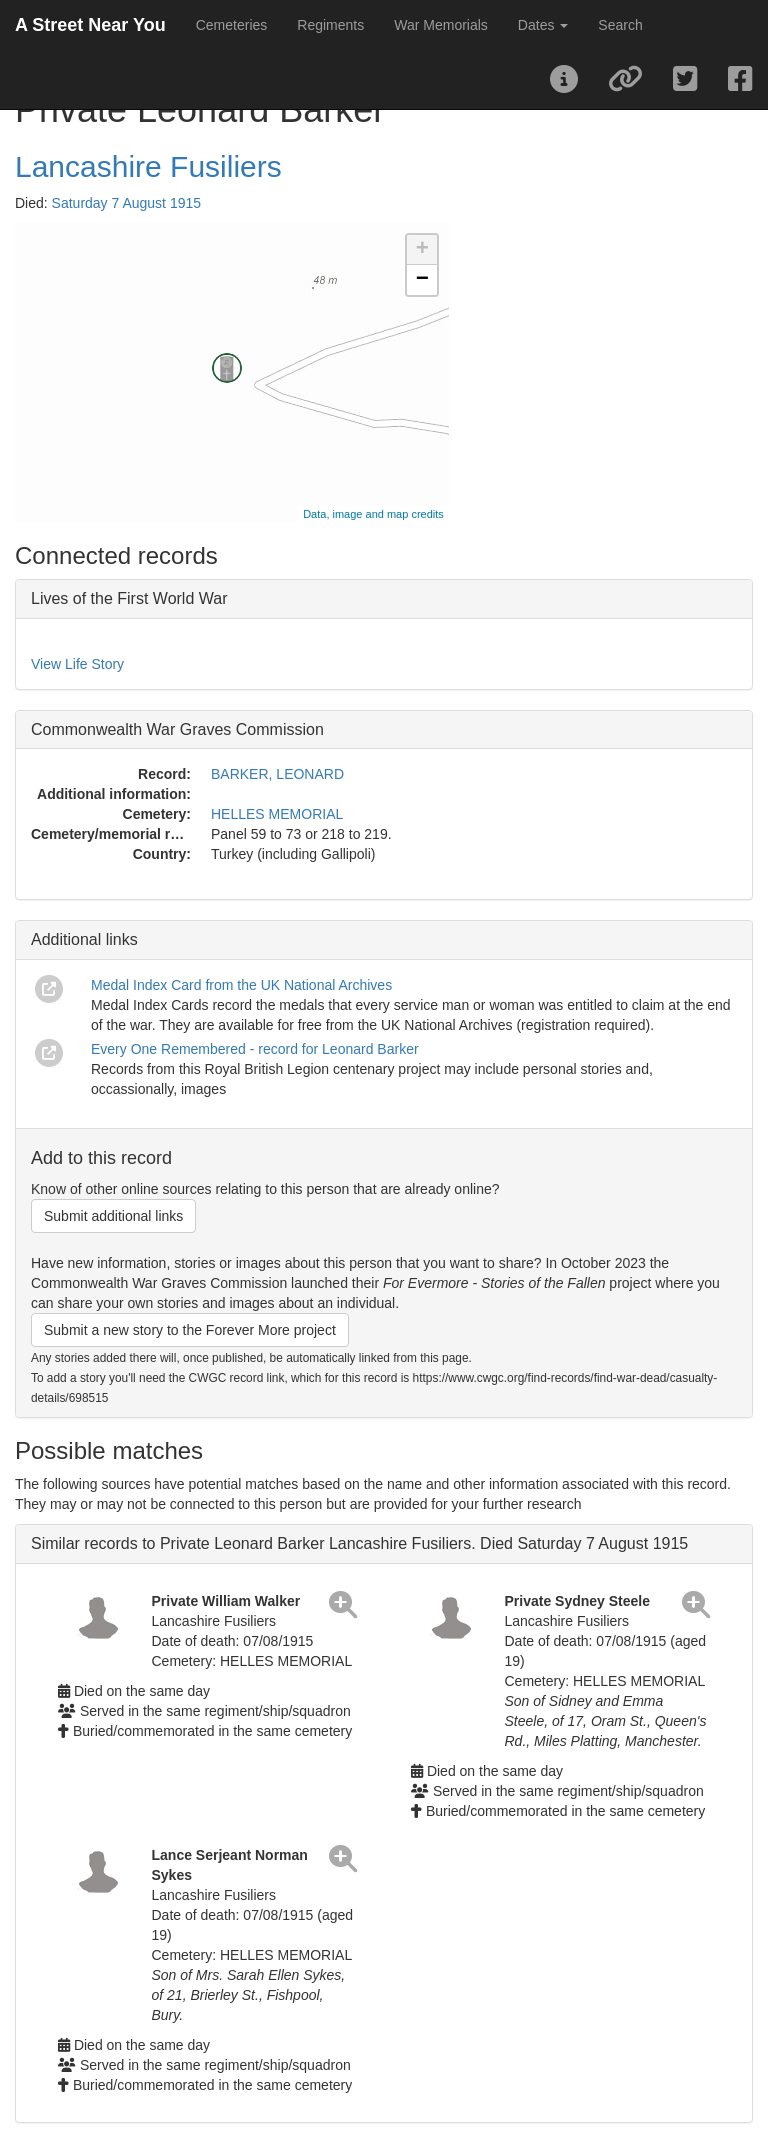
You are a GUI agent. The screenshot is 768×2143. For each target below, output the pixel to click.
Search (620, 25)
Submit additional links (113, 1216)
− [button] (422, 280)
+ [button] (422, 250)
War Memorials (441, 25)
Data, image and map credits (373, 514)
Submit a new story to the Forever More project (190, 1330)
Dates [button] (543, 25)
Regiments (330, 25)
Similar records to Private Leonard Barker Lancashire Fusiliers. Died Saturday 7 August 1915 (359, 1543)
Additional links (84, 939)
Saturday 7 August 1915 (126, 203)
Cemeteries (232, 25)
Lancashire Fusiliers (148, 166)
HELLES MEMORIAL (277, 814)
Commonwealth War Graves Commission (177, 729)
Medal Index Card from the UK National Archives (241, 985)
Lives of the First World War (129, 598)
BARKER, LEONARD (277, 774)
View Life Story (77, 664)
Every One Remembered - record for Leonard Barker (255, 1049)
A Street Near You (90, 25)
